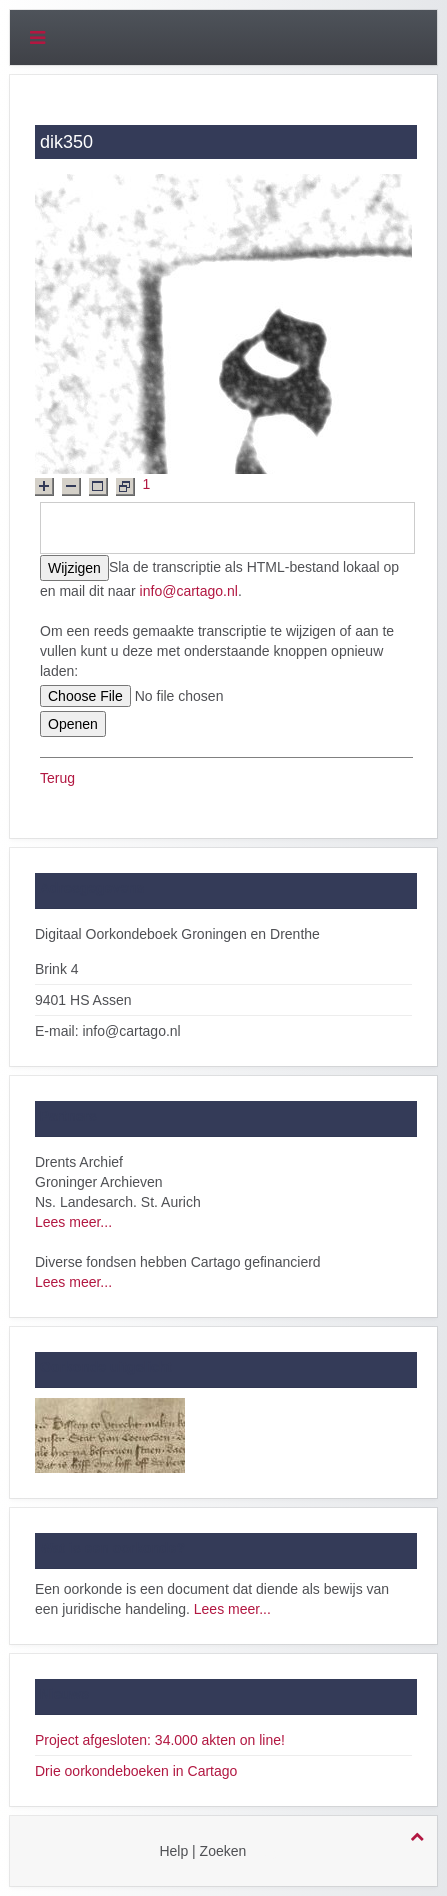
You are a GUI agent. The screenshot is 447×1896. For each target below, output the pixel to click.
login (273, 1851)
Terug (57, 778)
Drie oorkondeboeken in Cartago (136, 1771)
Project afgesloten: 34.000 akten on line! (160, 1740)
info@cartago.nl (189, 591)
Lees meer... (73, 1222)
